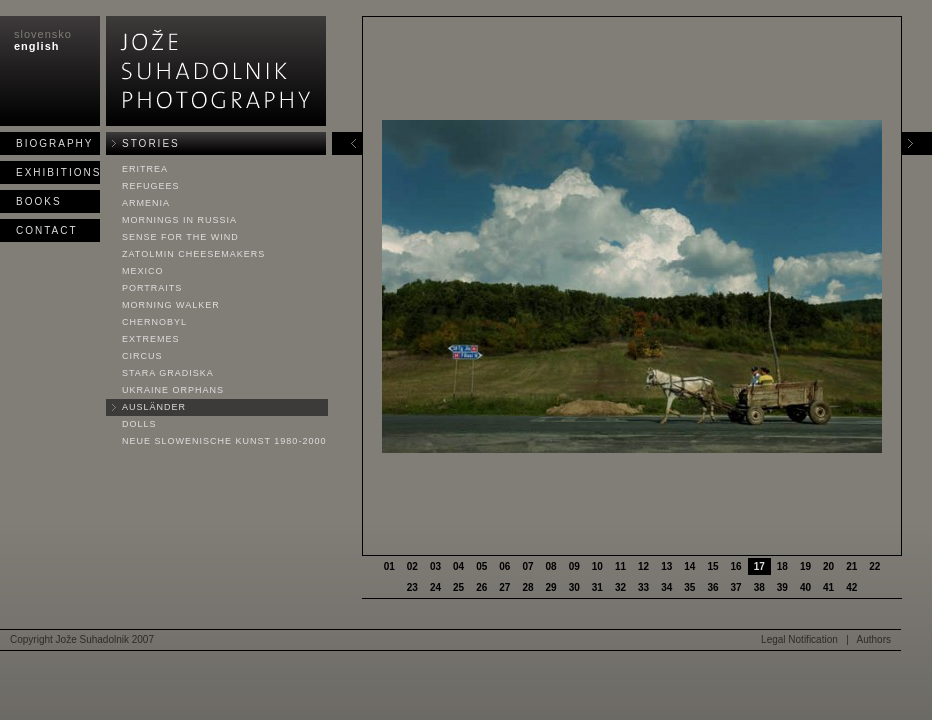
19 (805, 566)
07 (527, 566)
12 (643, 566)
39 (782, 587)
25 (458, 587)
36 (712, 587)
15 (712, 566)
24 (435, 587)
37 (736, 587)
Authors (874, 639)
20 (828, 566)
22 (874, 566)
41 (828, 587)
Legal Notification (799, 639)
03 (435, 566)
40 (805, 587)
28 (527, 587)
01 (389, 566)
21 (851, 566)
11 (620, 566)
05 (481, 566)
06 (504, 566)
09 (574, 566)
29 (551, 587)
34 (666, 587)
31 (597, 587)
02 (412, 566)
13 (666, 566)
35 (689, 587)
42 (851, 587)
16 (736, 566)
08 (551, 566)
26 (481, 587)
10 (597, 566)
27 (504, 587)
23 (412, 587)
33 (643, 587)
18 (782, 566)
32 (620, 587)
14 (689, 566)
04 (458, 566)
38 (759, 587)
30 (574, 587)
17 (759, 566)
